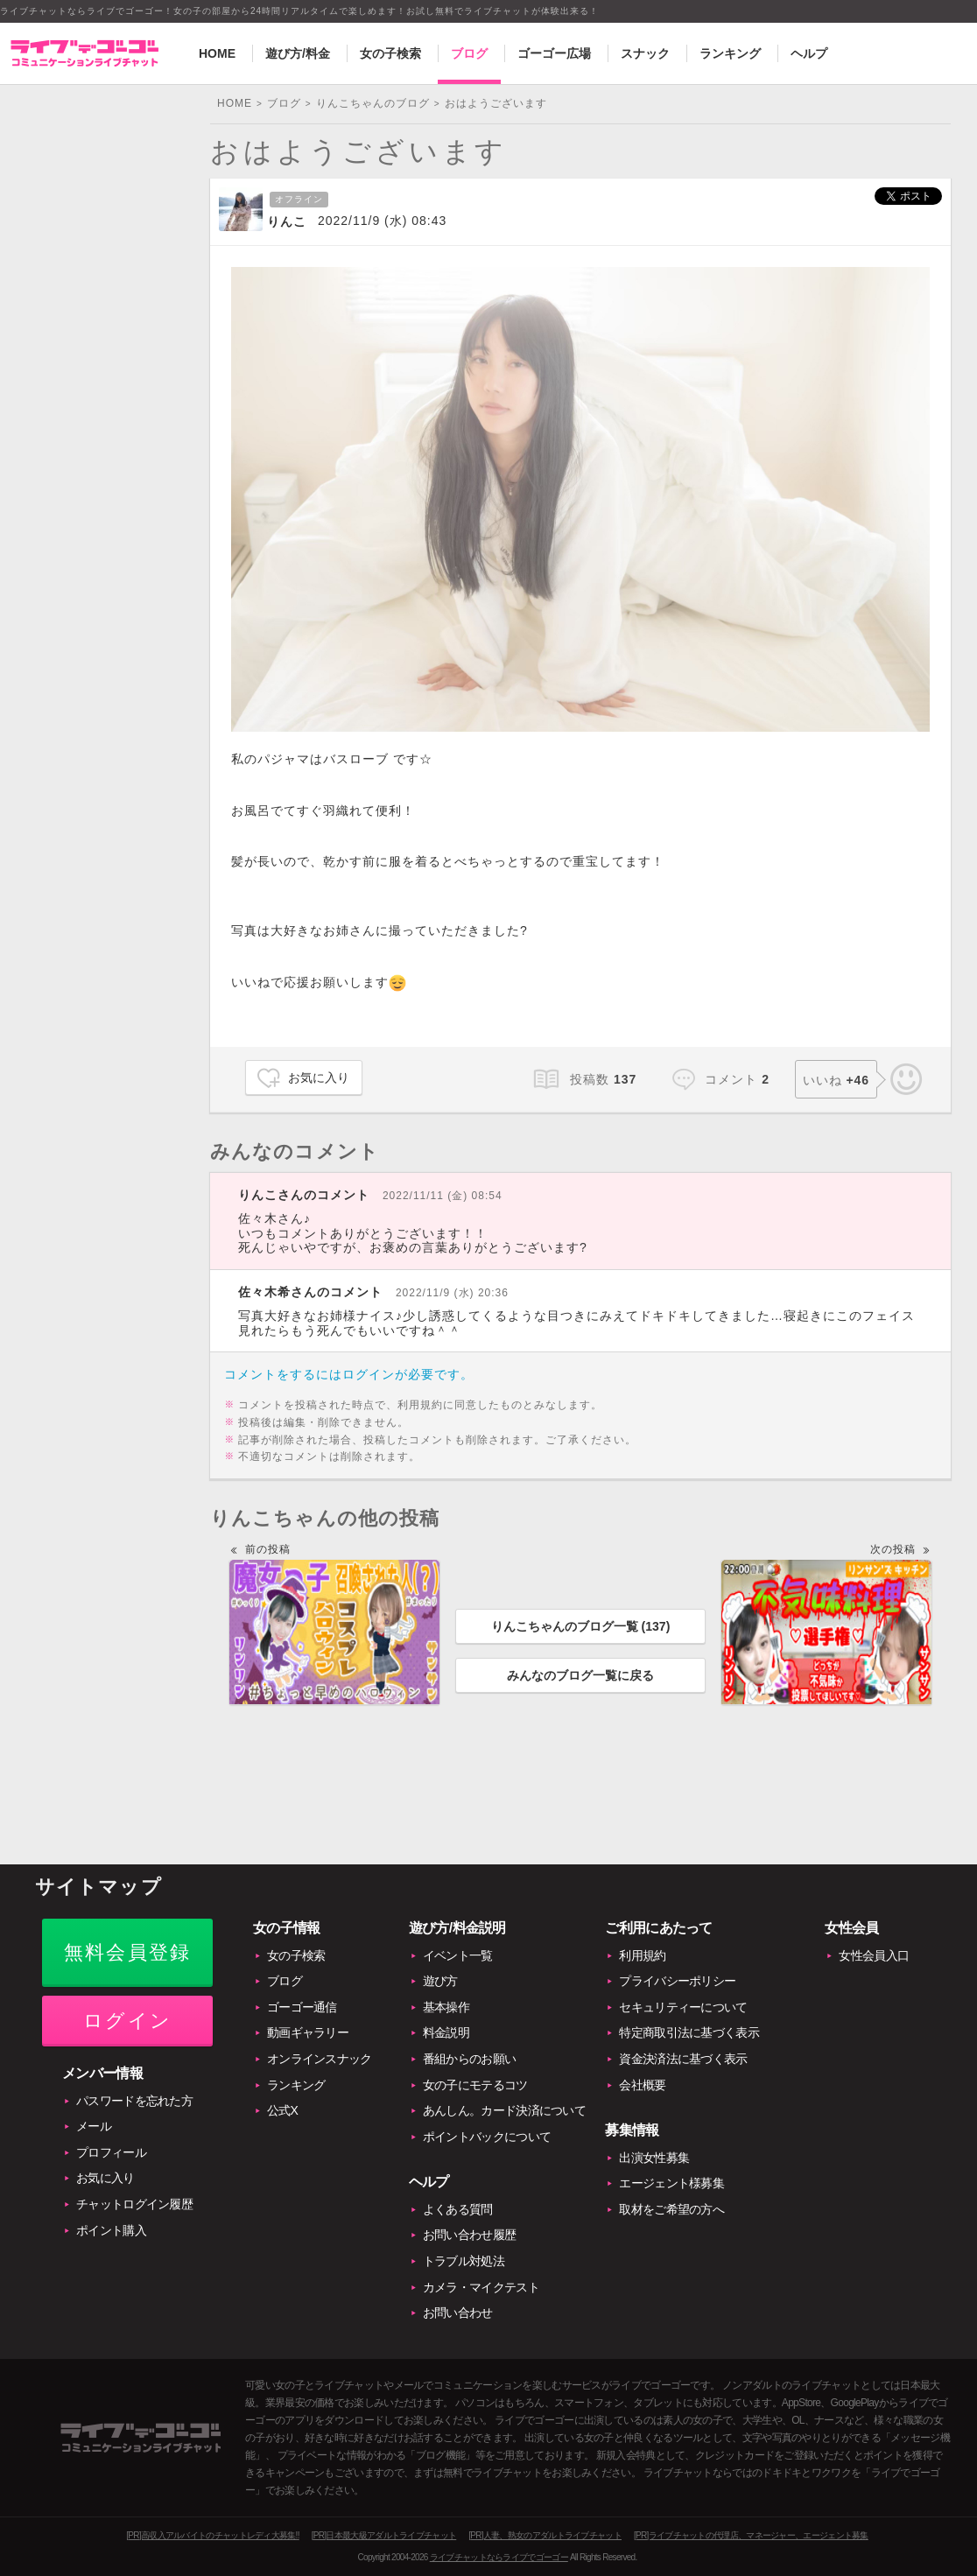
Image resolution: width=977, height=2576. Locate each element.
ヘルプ (809, 53)
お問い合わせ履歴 (469, 2235)
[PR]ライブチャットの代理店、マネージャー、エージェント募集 (751, 2535)
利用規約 (642, 1955)
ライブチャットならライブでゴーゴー (499, 2557)
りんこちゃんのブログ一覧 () (581, 1626)
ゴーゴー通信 (302, 2007)
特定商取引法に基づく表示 (689, 2032)
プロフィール (111, 2152)
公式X (282, 2110)
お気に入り (318, 1077)
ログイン (127, 2021)
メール (93, 2126)
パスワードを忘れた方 (134, 2101)
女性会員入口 (874, 1955)
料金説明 (446, 2032)
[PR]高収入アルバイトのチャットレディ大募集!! (212, 2535)
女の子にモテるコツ (475, 2085)
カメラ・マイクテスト (481, 2287)
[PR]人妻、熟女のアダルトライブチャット (545, 2535)
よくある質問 (458, 2209)
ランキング (730, 53)
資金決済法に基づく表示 (683, 2059)
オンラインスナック (319, 2059)
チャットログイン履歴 (134, 2204)
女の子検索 (390, 53)
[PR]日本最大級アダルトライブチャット (384, 2535)
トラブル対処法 (463, 2261)
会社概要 (642, 2085)
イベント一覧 (458, 1955)
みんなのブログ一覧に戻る (580, 1675)
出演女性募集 (654, 2158)
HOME (217, 53)
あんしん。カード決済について (504, 2110)
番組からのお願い (469, 2059)
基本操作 (446, 2007)
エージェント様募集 (671, 2183)
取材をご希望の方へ (671, 2209)
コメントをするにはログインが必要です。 (349, 1374)
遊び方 (440, 1981)
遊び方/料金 (297, 53)
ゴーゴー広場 (554, 53)
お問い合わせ (458, 2313)
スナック (645, 53)
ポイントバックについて (487, 2137)
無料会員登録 (127, 1952)
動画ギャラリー (307, 2032)
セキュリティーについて (683, 2007)
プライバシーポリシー (677, 1981)
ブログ (469, 53)
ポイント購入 (111, 2230)
